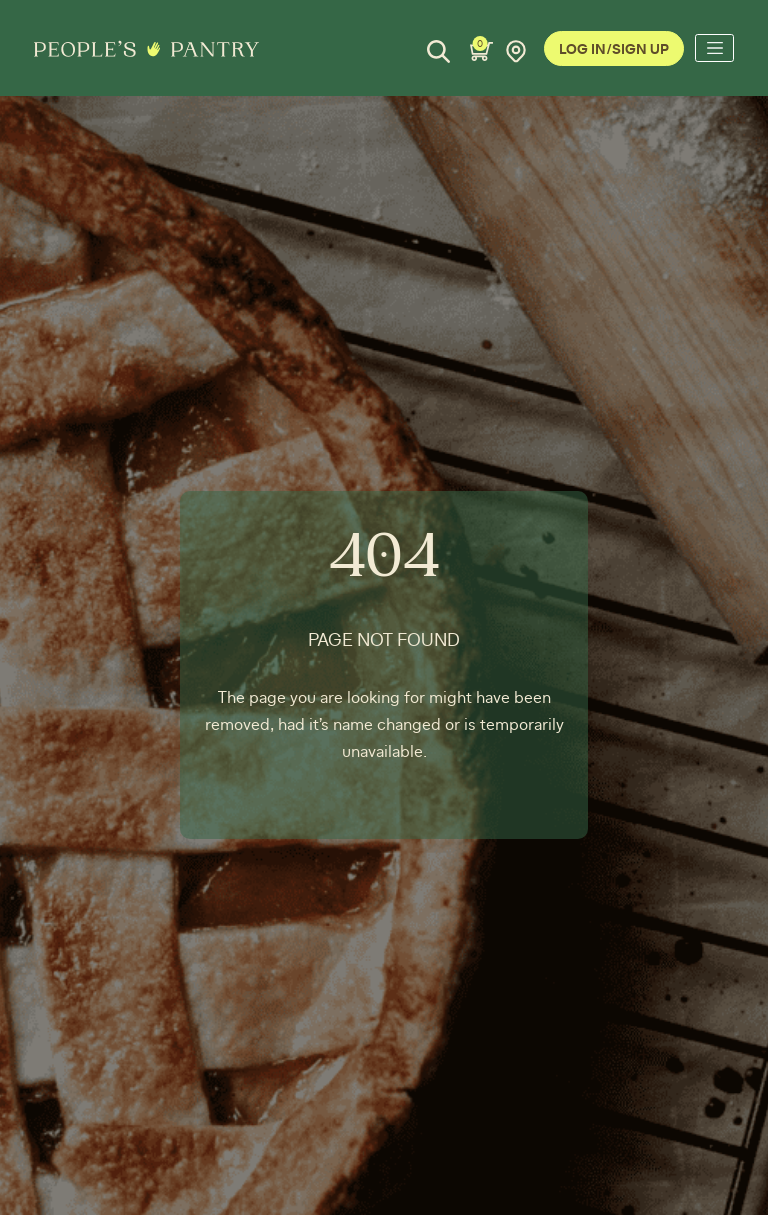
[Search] (438, 51)
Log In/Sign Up (614, 50)
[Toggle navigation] (714, 48)
